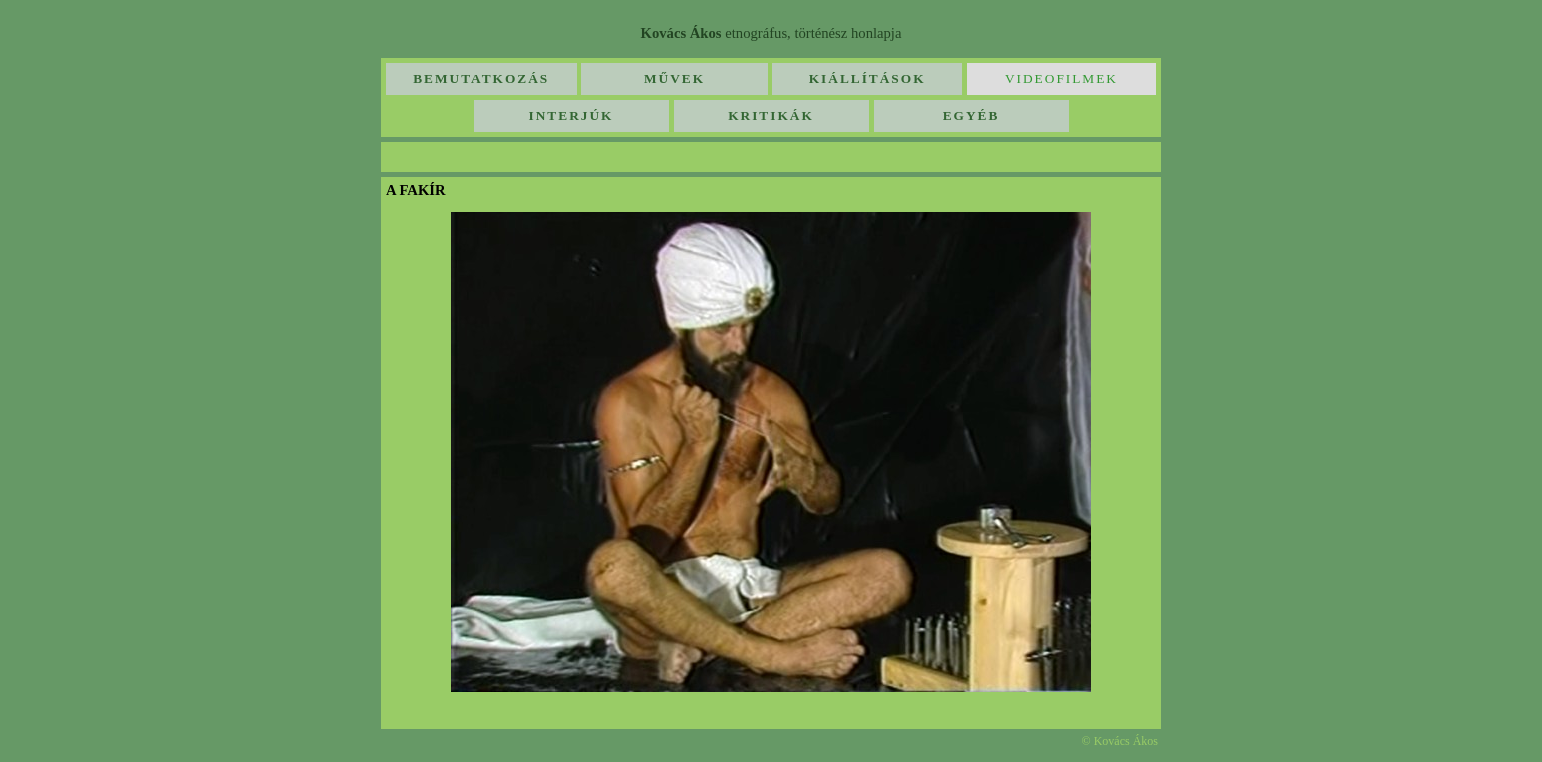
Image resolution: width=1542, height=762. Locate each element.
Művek (674, 78)
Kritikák (771, 115)
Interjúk (571, 115)
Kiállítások (867, 78)
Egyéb (971, 115)
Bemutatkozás (481, 78)
